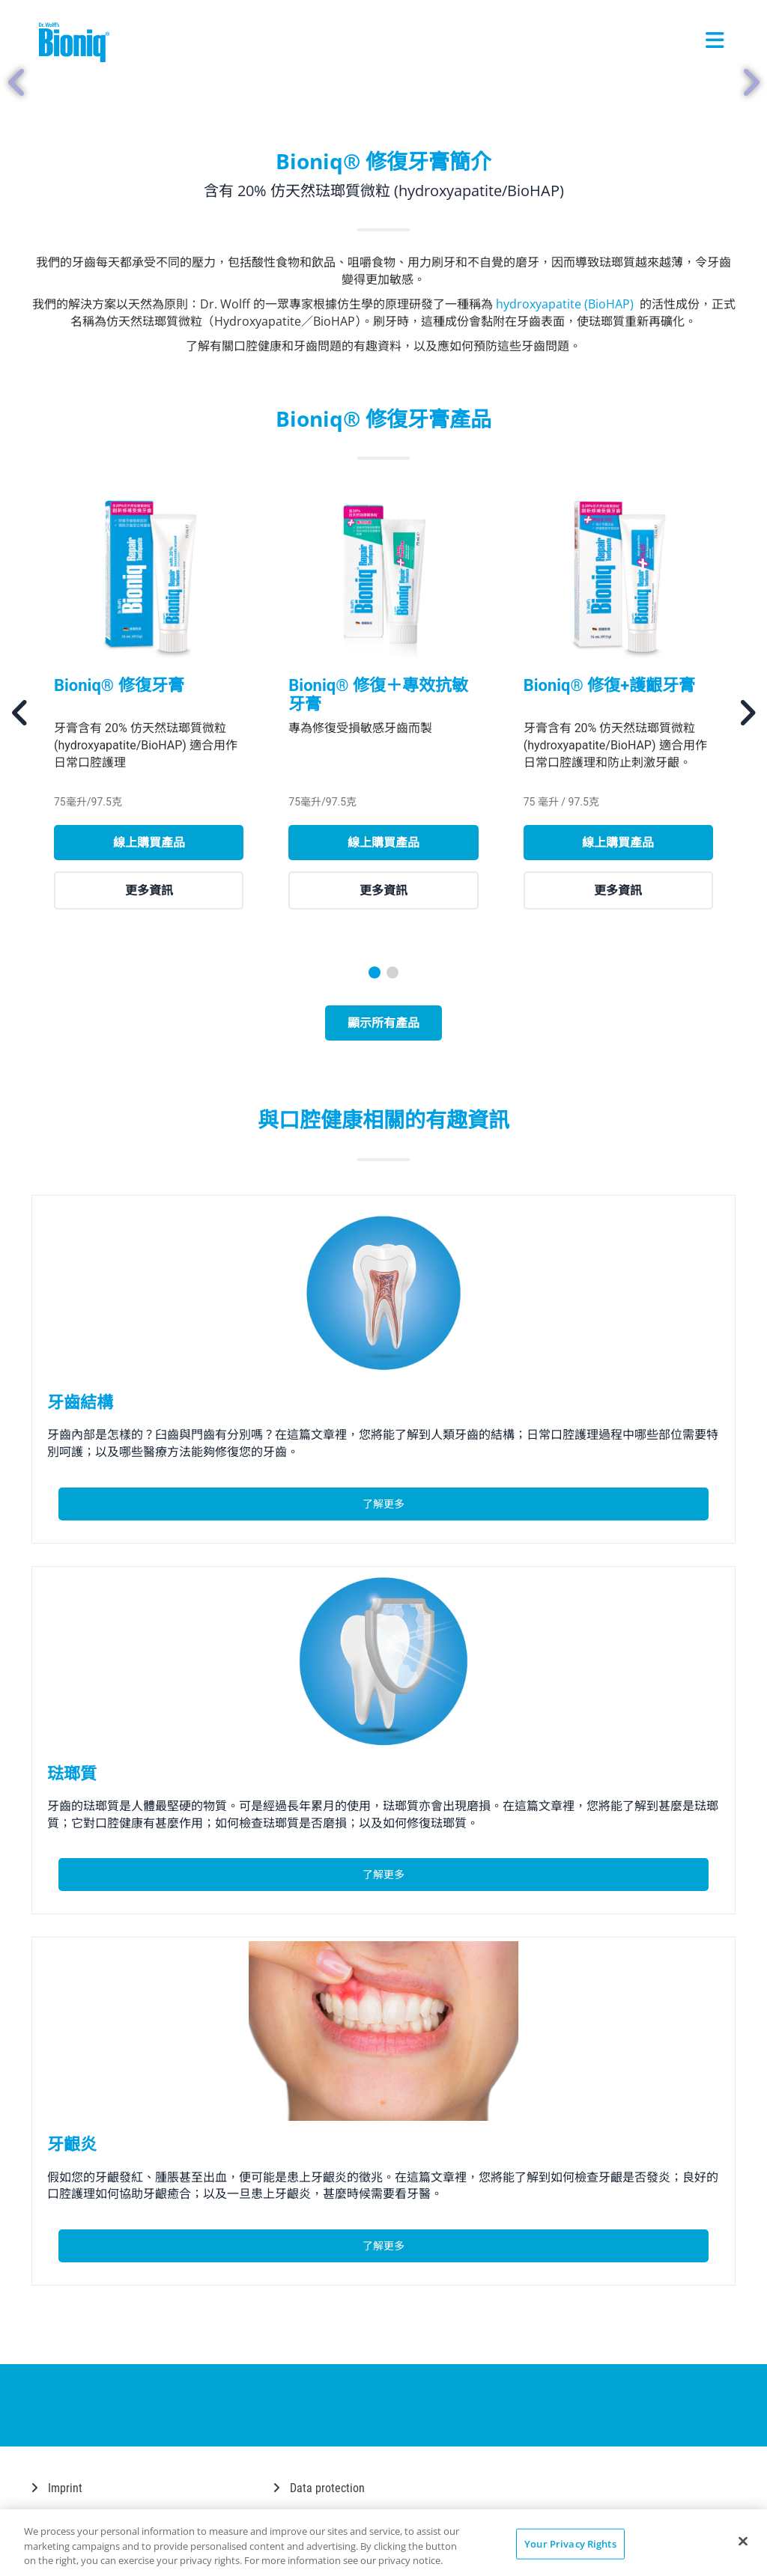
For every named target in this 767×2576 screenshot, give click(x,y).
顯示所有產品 (383, 1022)
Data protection (319, 2488)
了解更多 (383, 1503)
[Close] (743, 2540)
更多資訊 (149, 890)
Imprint (56, 2488)
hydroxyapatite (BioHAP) (566, 304)
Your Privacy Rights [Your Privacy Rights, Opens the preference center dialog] (570, 2543)
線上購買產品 (149, 842)
